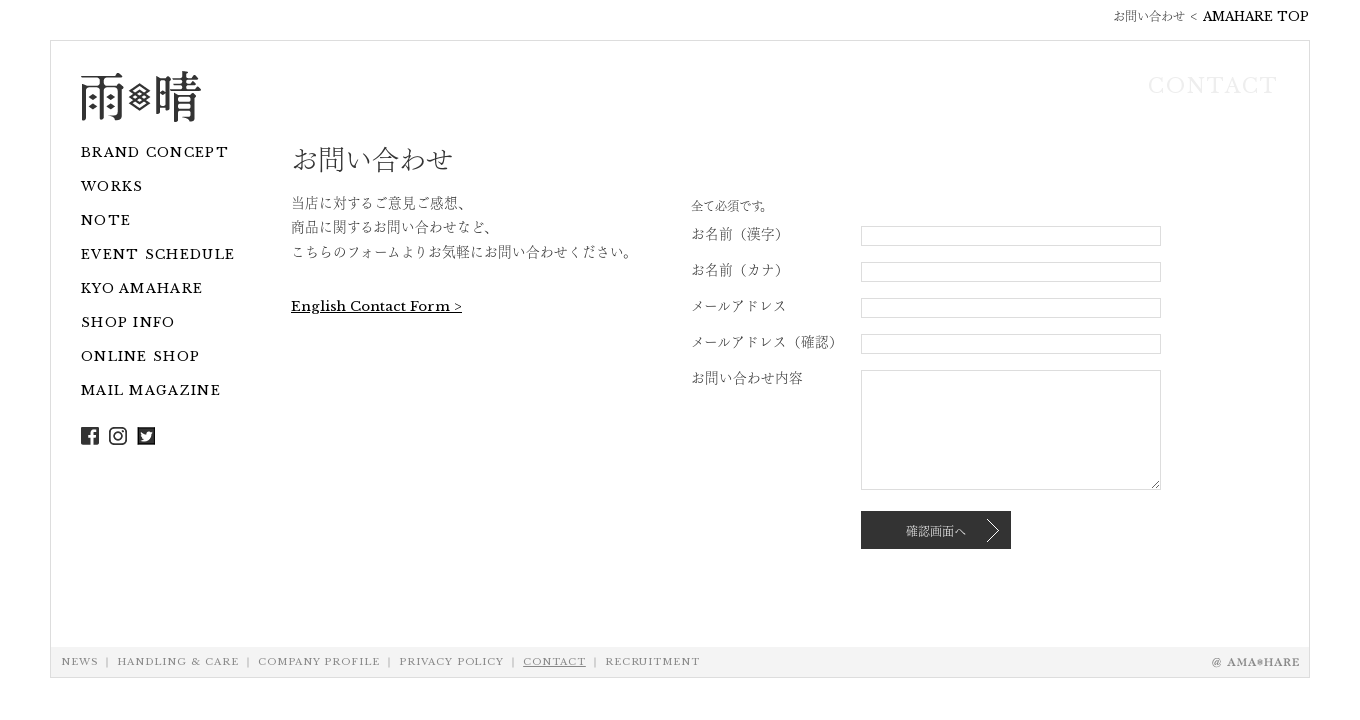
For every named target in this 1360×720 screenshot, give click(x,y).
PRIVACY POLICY (451, 662)
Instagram (118, 436)
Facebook (90, 436)
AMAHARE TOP (1256, 16)
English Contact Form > (376, 306)
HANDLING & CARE (178, 662)
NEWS (79, 662)
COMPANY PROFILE (319, 662)
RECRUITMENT (652, 662)
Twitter (146, 436)
